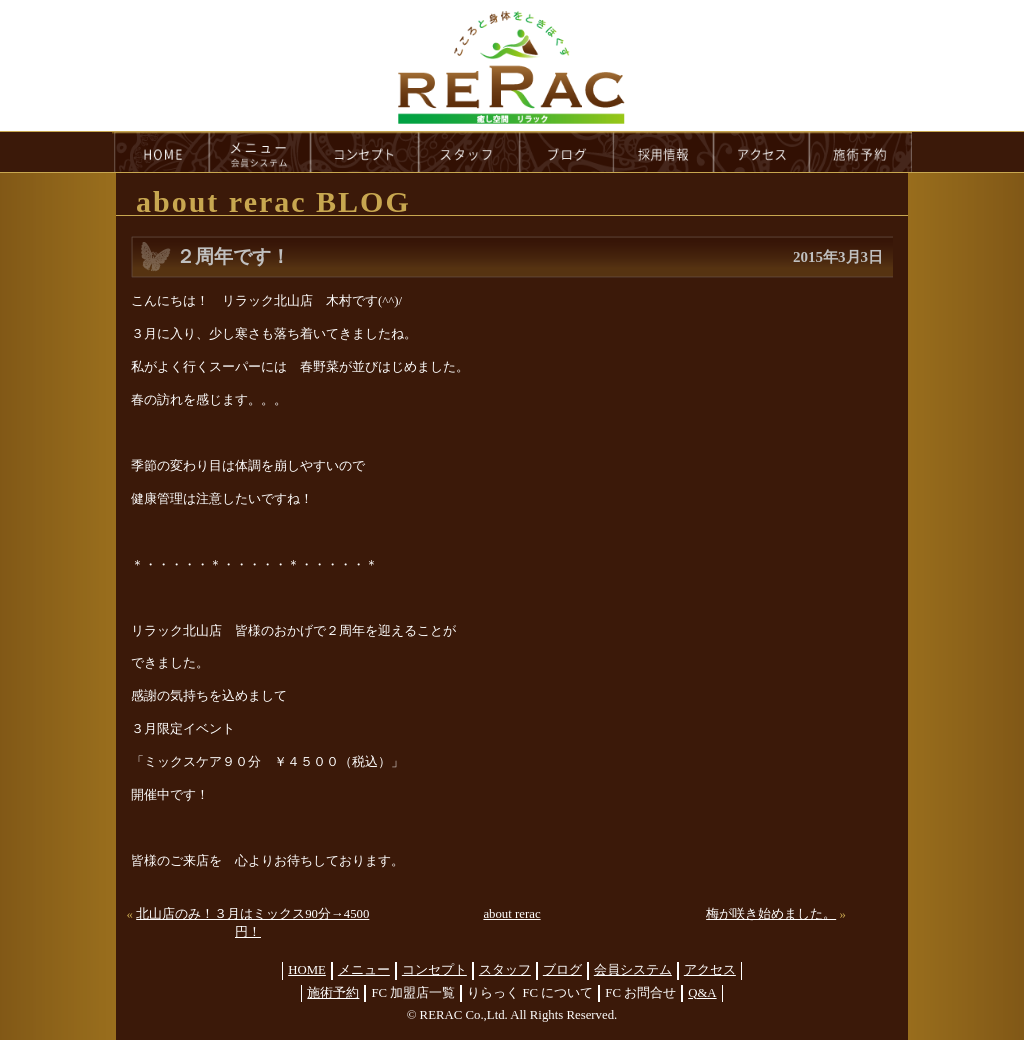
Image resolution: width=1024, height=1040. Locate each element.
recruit (664, 152)
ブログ (562, 970)
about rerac (511, 914)
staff (469, 152)
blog (567, 152)
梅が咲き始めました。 (771, 914)
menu (260, 152)
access (762, 152)
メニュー (364, 970)
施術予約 (333, 993)
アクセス (710, 970)
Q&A (702, 993)
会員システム (633, 970)
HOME (161, 152)
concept (365, 152)
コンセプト (434, 970)
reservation (861, 152)
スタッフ (505, 970)
